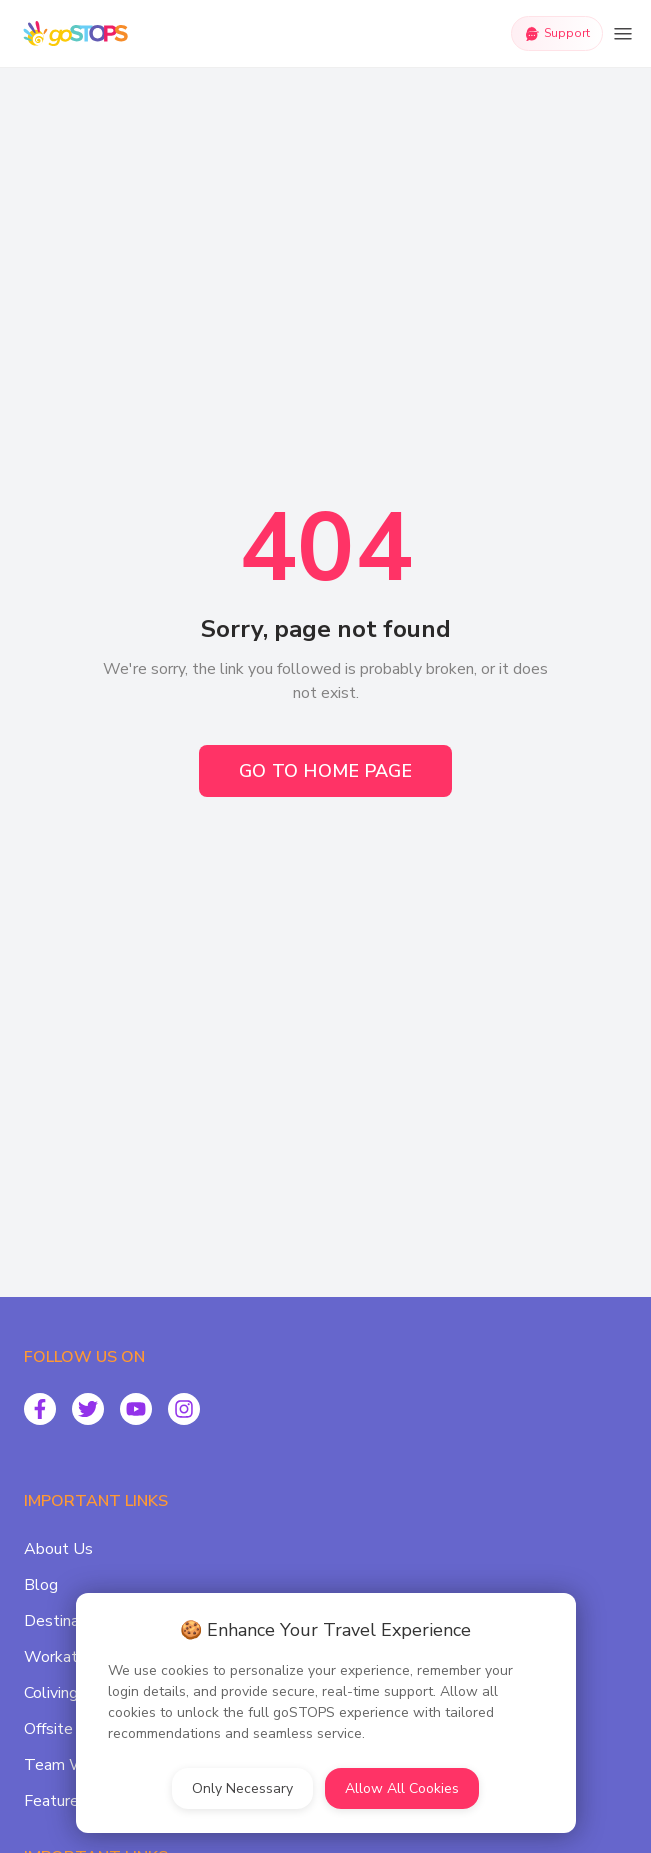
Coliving (51, 1693)
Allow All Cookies (402, 1788)
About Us (58, 1549)
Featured (56, 1801)
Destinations (69, 1621)
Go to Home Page (326, 771)
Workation (61, 1657)
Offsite (48, 1729)
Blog (41, 1585)
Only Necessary (242, 1788)
